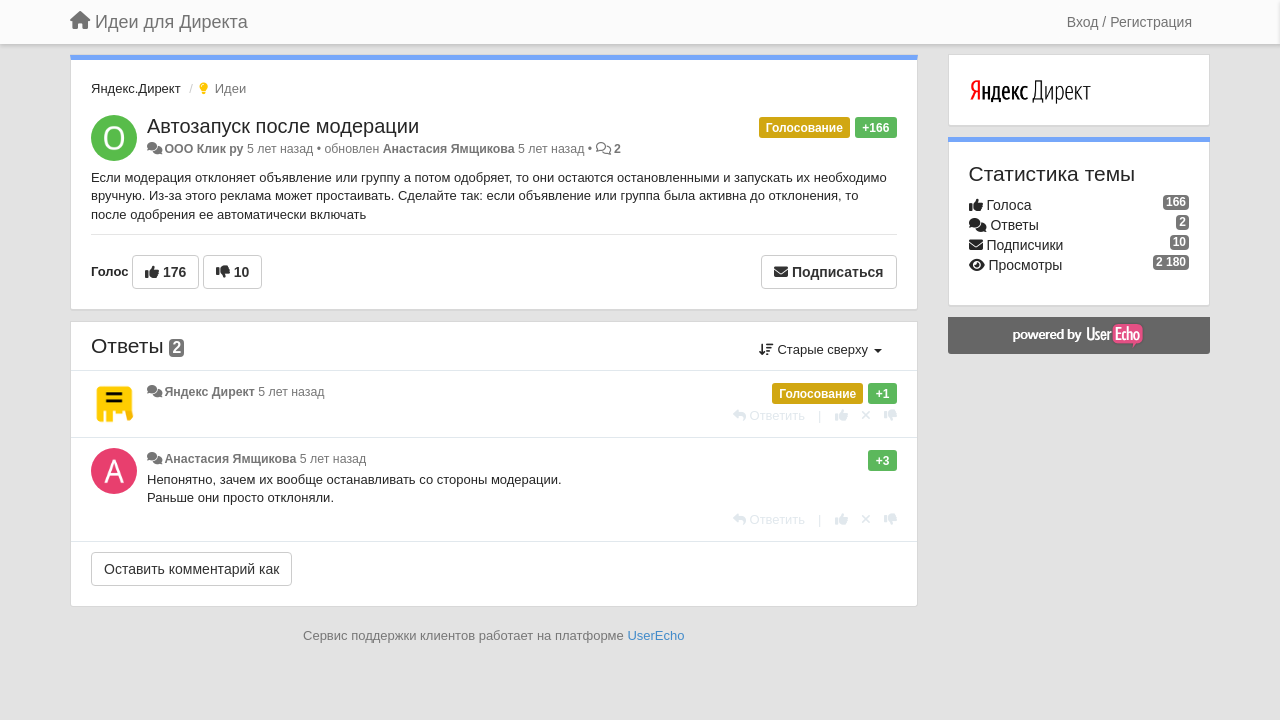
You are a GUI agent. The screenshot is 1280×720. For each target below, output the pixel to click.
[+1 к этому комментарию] (841, 415)
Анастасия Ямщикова (449, 149)
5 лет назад (291, 392)
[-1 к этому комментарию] (890, 415)
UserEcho (655, 635)
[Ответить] (769, 415)
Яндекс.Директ (136, 88)
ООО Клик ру (203, 149)
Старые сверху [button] (820, 349)
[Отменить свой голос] (866, 415)
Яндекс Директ (209, 392)
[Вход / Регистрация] (1129, 22)
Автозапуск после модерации (283, 126)
